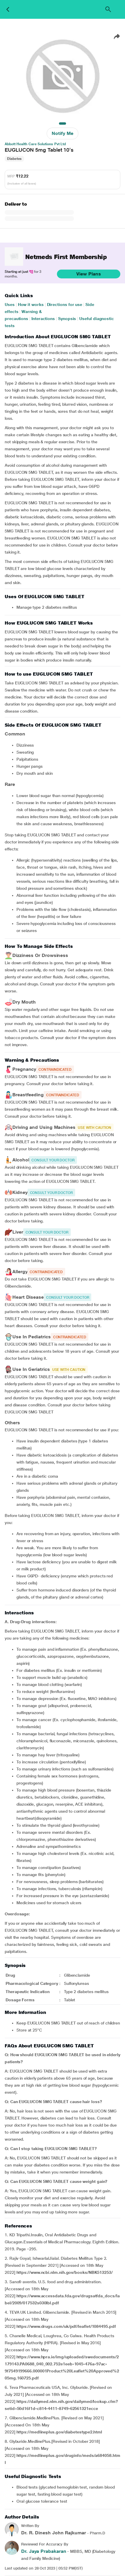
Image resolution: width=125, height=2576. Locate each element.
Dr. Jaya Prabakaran (43, 2551)
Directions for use (64, 304)
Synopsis (67, 318)
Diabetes (14, 159)
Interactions (43, 318)
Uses (10, 304)
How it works (31, 304)
